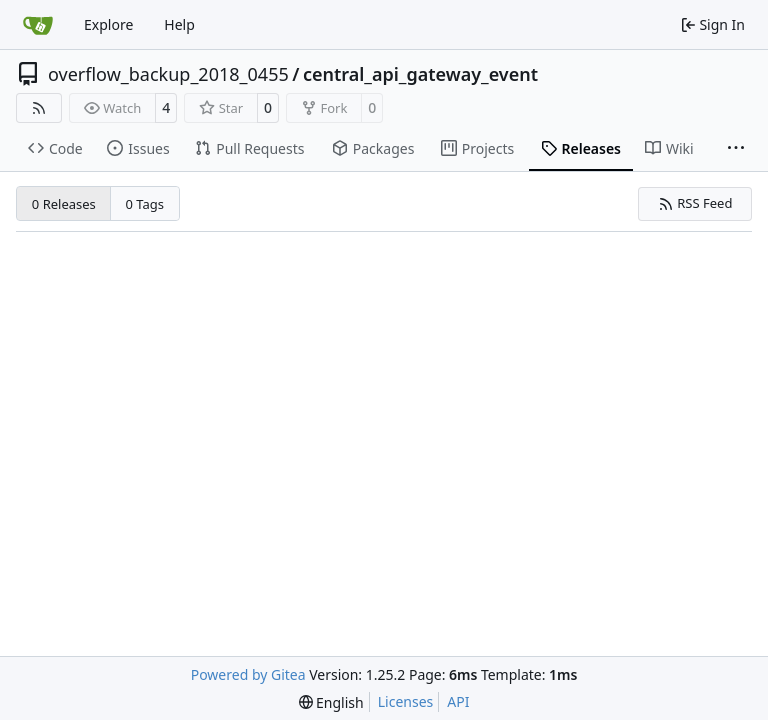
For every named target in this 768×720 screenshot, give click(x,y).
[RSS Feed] (39, 108)
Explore (108, 24)
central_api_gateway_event (420, 74)
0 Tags (145, 204)
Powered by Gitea (248, 674)
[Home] (38, 25)
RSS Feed (695, 203)
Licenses (406, 701)
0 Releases (64, 204)
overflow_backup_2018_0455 (168, 74)
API (458, 701)
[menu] (331, 702)
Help (179, 24)
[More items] (736, 149)
